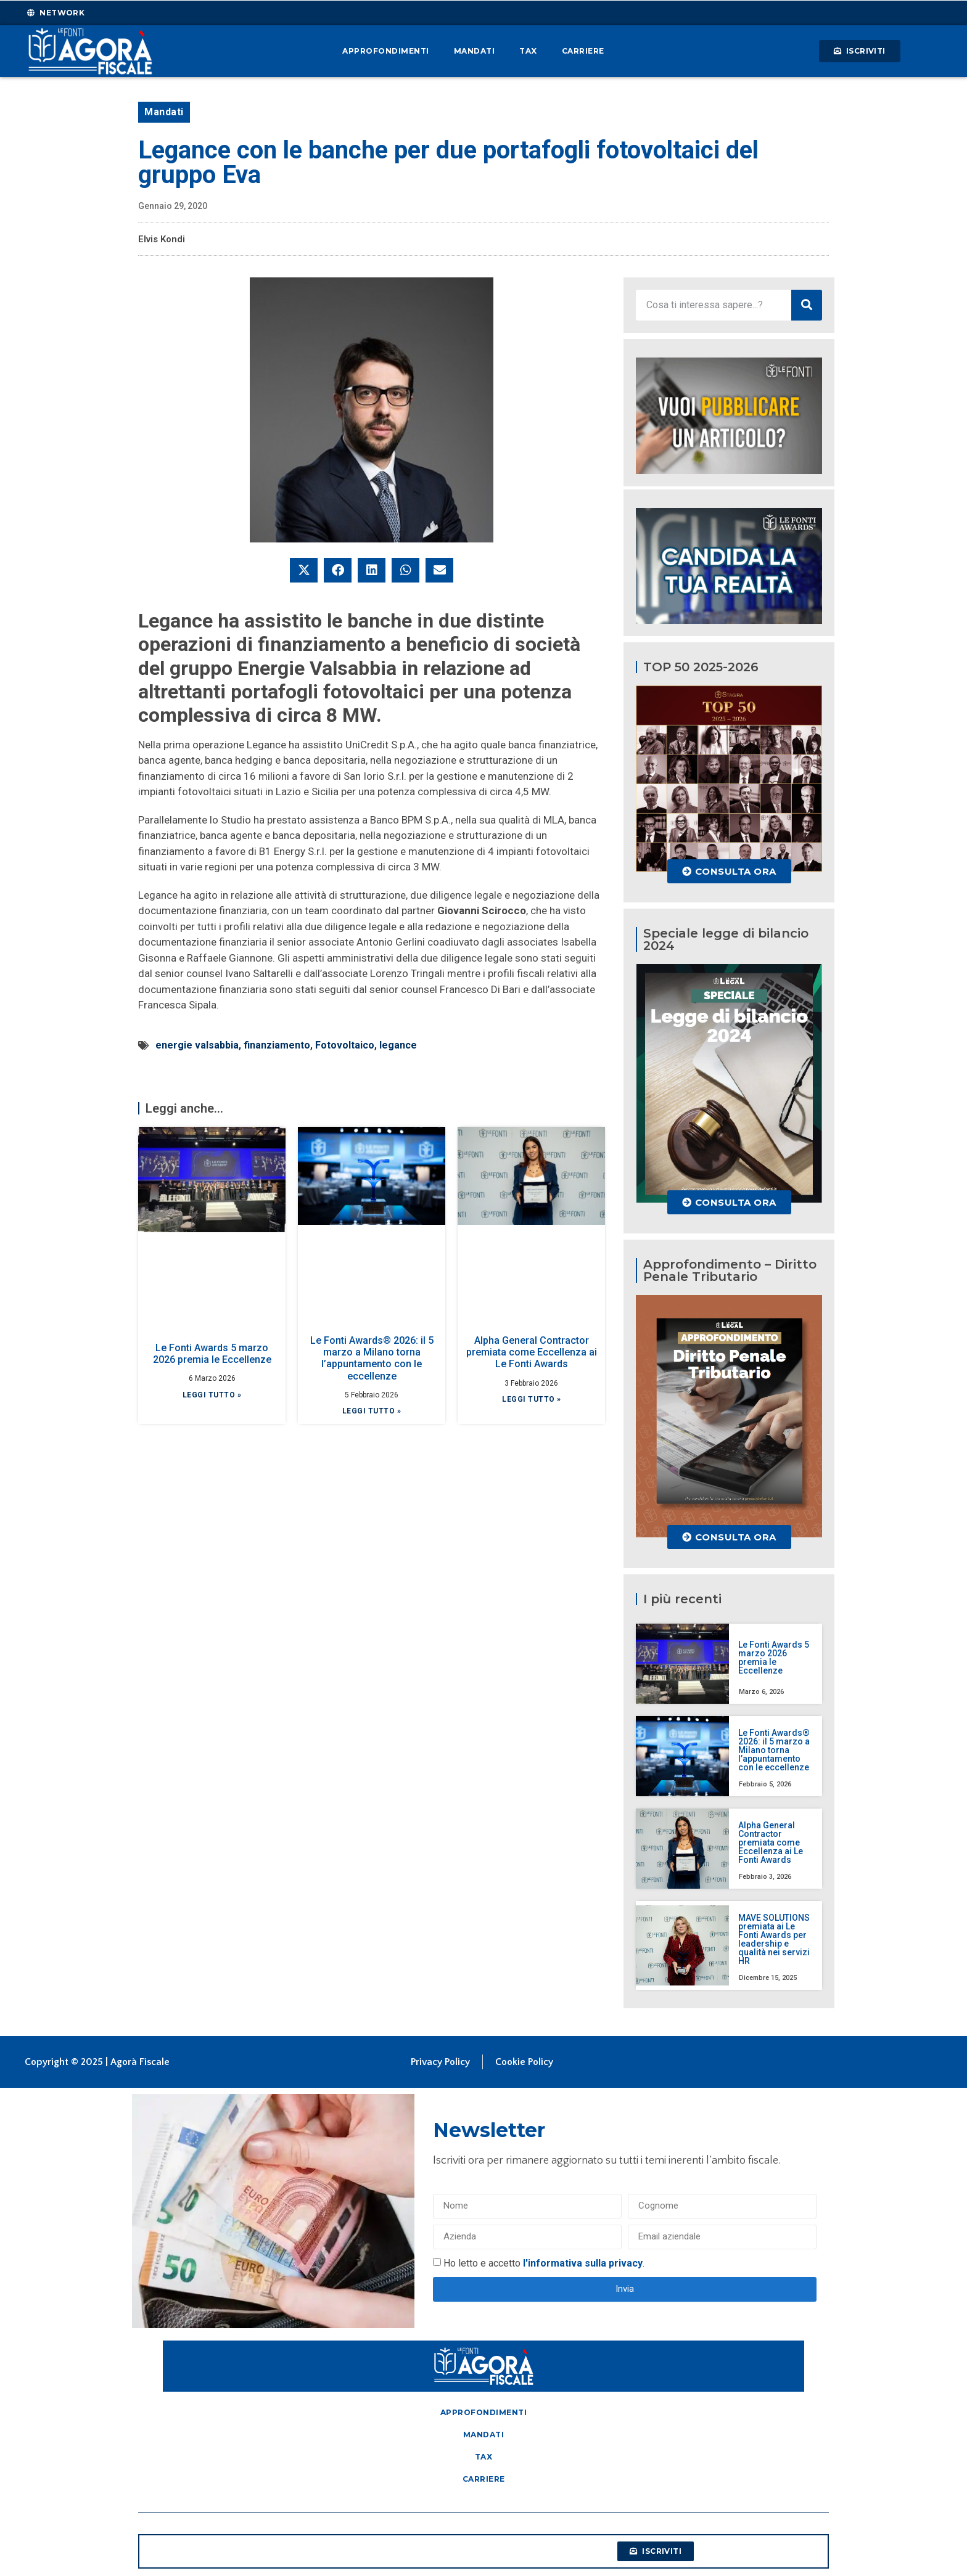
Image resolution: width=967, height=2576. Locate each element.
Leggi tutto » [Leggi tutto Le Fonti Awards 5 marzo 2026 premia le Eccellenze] (212, 1395)
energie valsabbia (197, 1045)
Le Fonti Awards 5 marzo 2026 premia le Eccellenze (212, 1353)
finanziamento (277, 1045)
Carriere (583, 50)
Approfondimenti (385, 50)
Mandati (474, 50)
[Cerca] (806, 305)
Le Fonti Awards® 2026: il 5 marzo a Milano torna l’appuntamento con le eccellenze (372, 1358)
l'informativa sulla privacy (583, 2263)
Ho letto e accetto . (543, 2263)
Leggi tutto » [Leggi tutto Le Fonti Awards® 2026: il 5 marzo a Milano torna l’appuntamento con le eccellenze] (371, 1411)
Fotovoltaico (344, 1045)
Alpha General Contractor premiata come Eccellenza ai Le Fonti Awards (531, 1352)
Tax (528, 50)
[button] (304, 570)
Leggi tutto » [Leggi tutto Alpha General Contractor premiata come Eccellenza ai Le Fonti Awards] (531, 1399)
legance (398, 1045)
